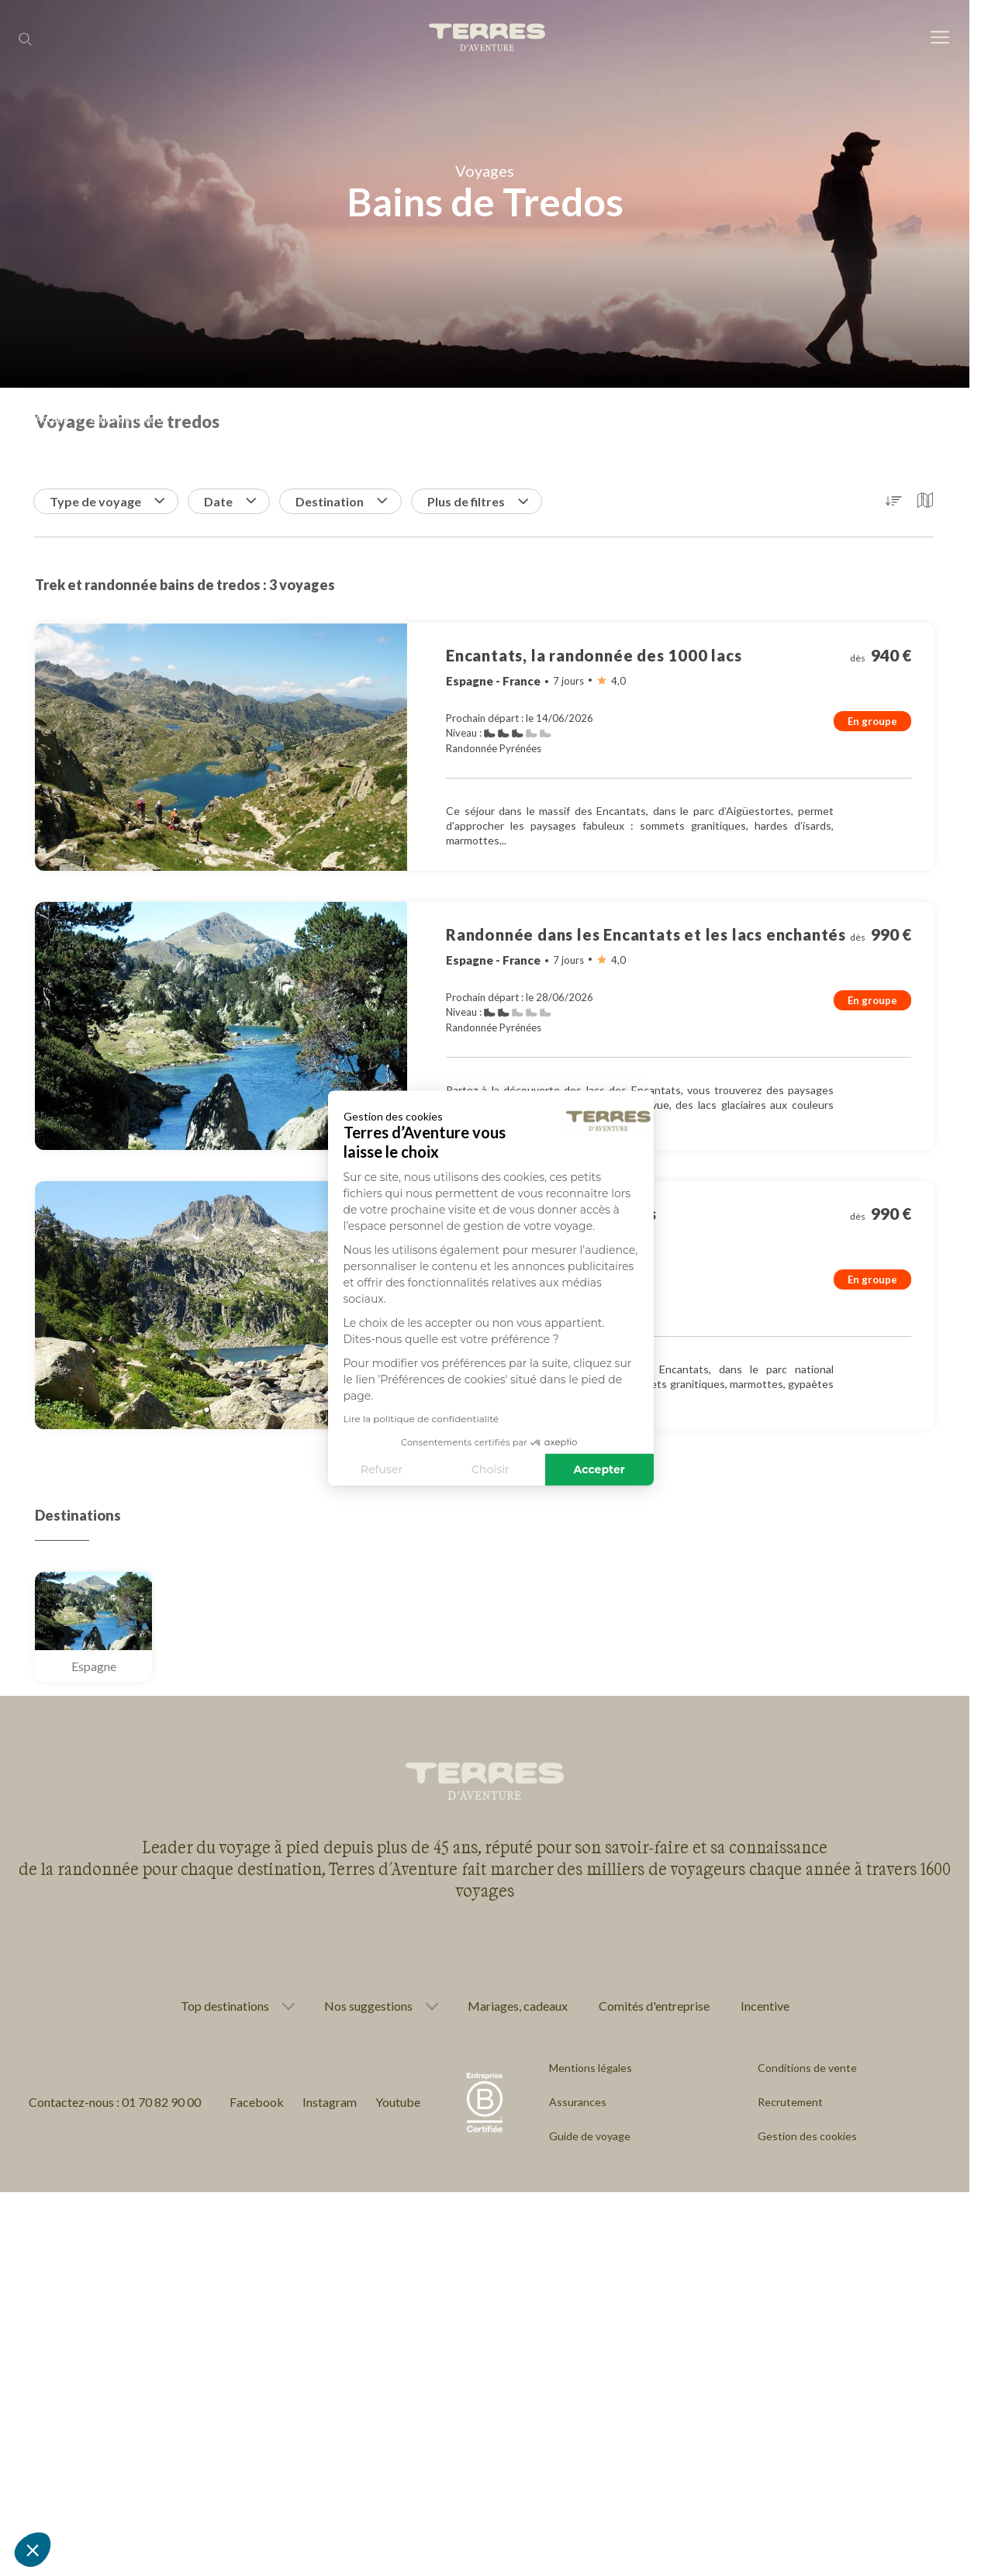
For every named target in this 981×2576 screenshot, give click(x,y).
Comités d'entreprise (654, 2005)
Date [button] (230, 501)
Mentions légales (590, 2067)
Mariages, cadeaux (518, 2005)
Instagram (329, 2101)
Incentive (765, 2005)
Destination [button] (341, 501)
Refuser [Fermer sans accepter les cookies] (247, 1469)
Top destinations (225, 2006)
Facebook (257, 2101)
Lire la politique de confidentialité (286, 1418)
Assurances (577, 2101)
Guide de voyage (589, 2136)
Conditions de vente (807, 2067)
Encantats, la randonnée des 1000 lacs (594, 655)
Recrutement (790, 2101)
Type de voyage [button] (107, 501)
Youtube (397, 2101)
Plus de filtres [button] (477, 501)
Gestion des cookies (807, 2136)
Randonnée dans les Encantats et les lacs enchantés (646, 934)
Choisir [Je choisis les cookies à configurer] (356, 1469)
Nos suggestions (368, 2006)
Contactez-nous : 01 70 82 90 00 (115, 2101)
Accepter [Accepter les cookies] (465, 1469)
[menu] (940, 38)
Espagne (93, 1666)
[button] (32, 2549)
